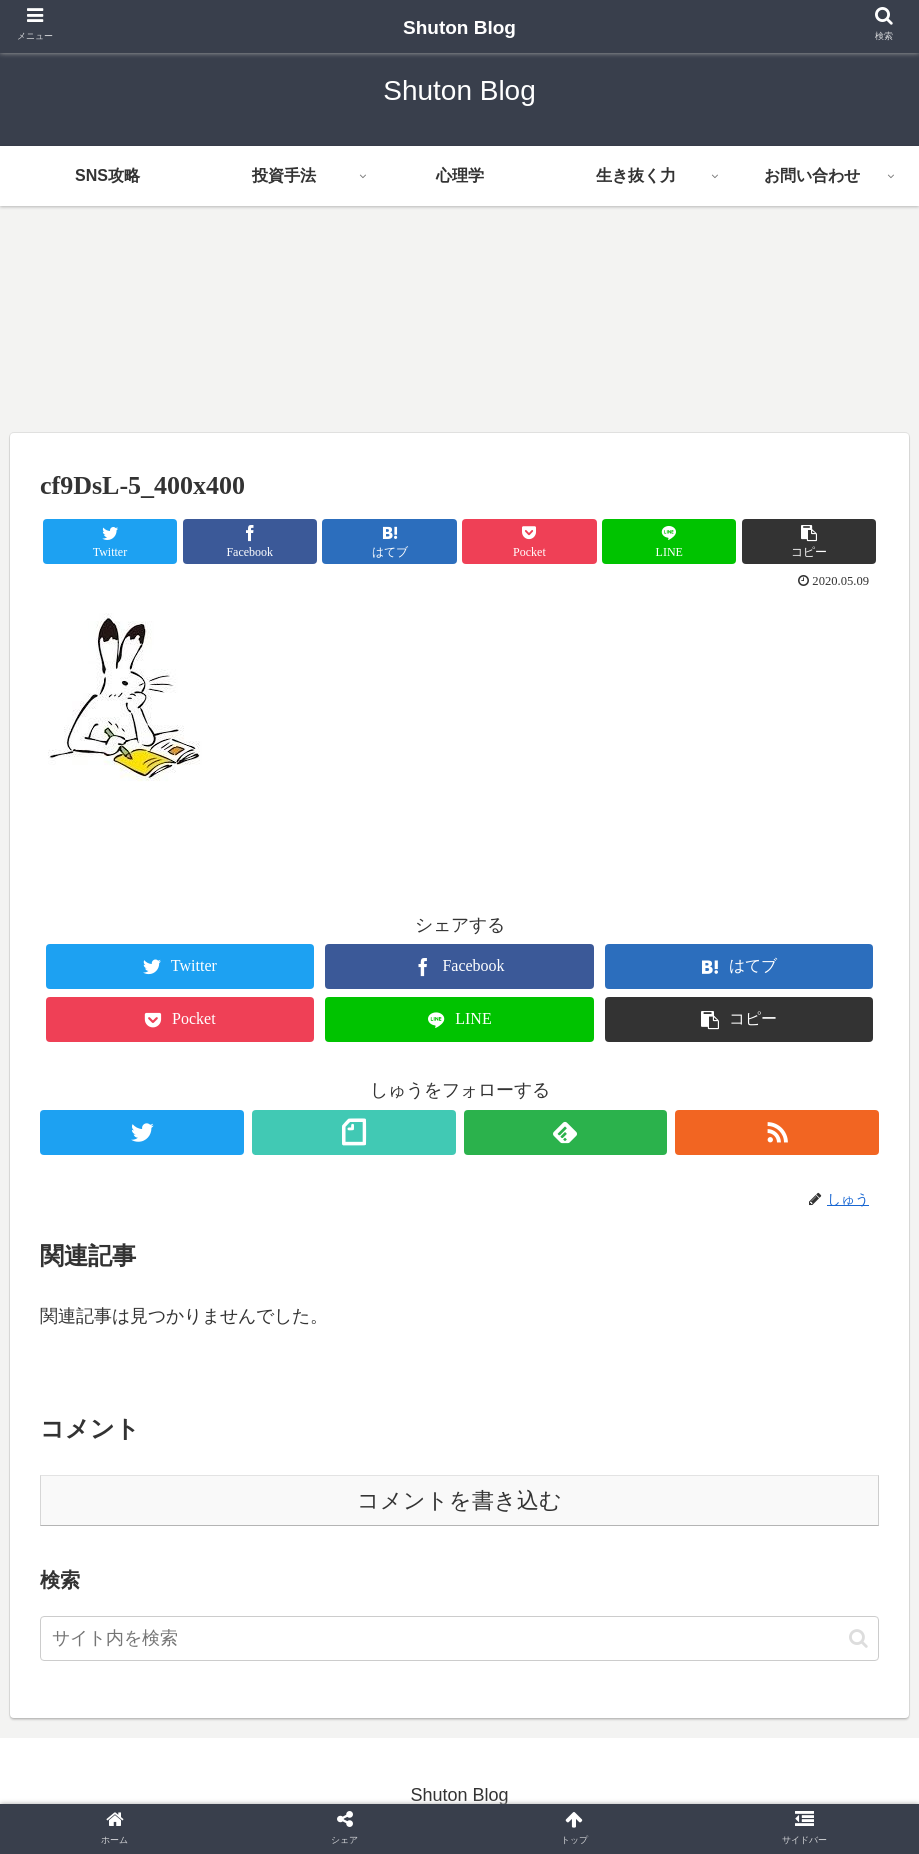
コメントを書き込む (459, 1500)
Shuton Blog (469, 27)
